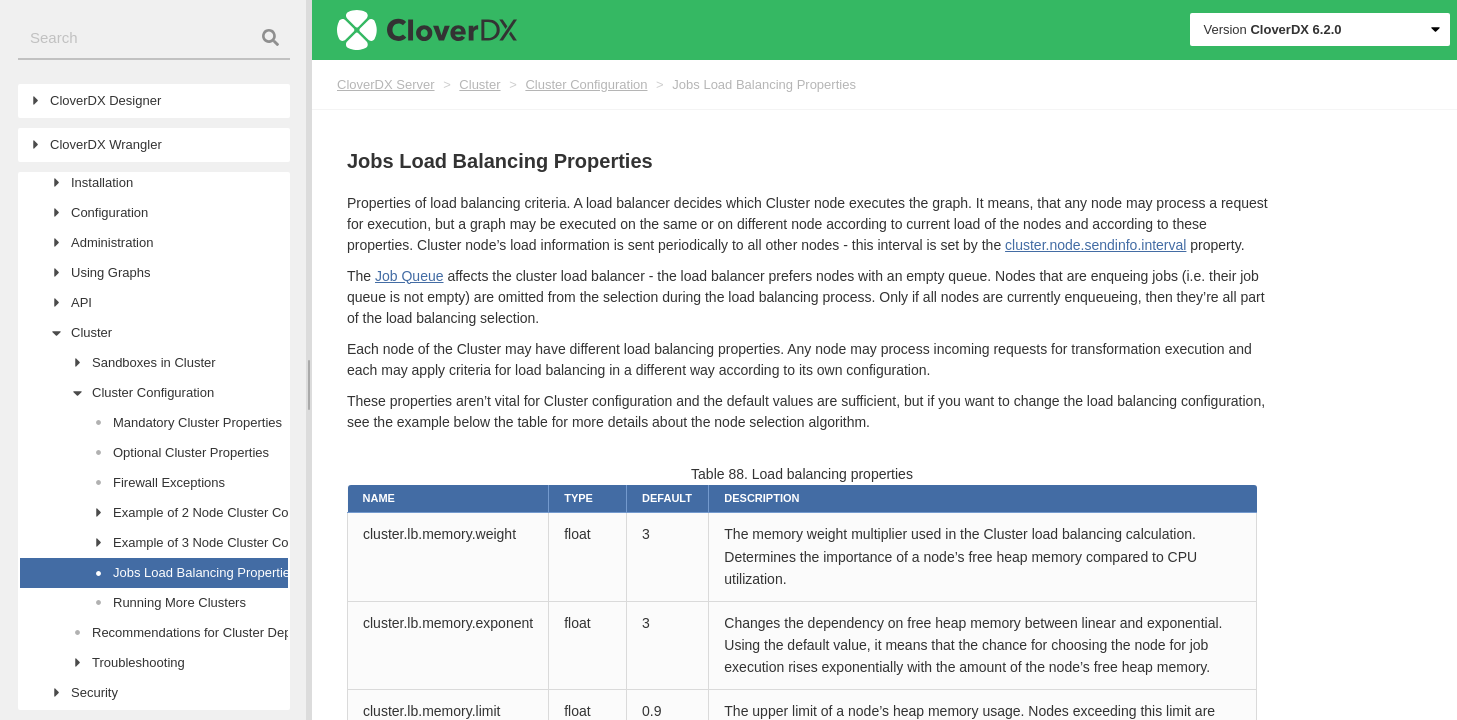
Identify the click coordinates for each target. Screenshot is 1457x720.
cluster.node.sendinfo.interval (1095, 245)
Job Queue (409, 276)
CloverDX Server (386, 84)
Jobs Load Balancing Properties (764, 84)
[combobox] (154, 38)
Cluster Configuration (586, 84)
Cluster (479, 84)
